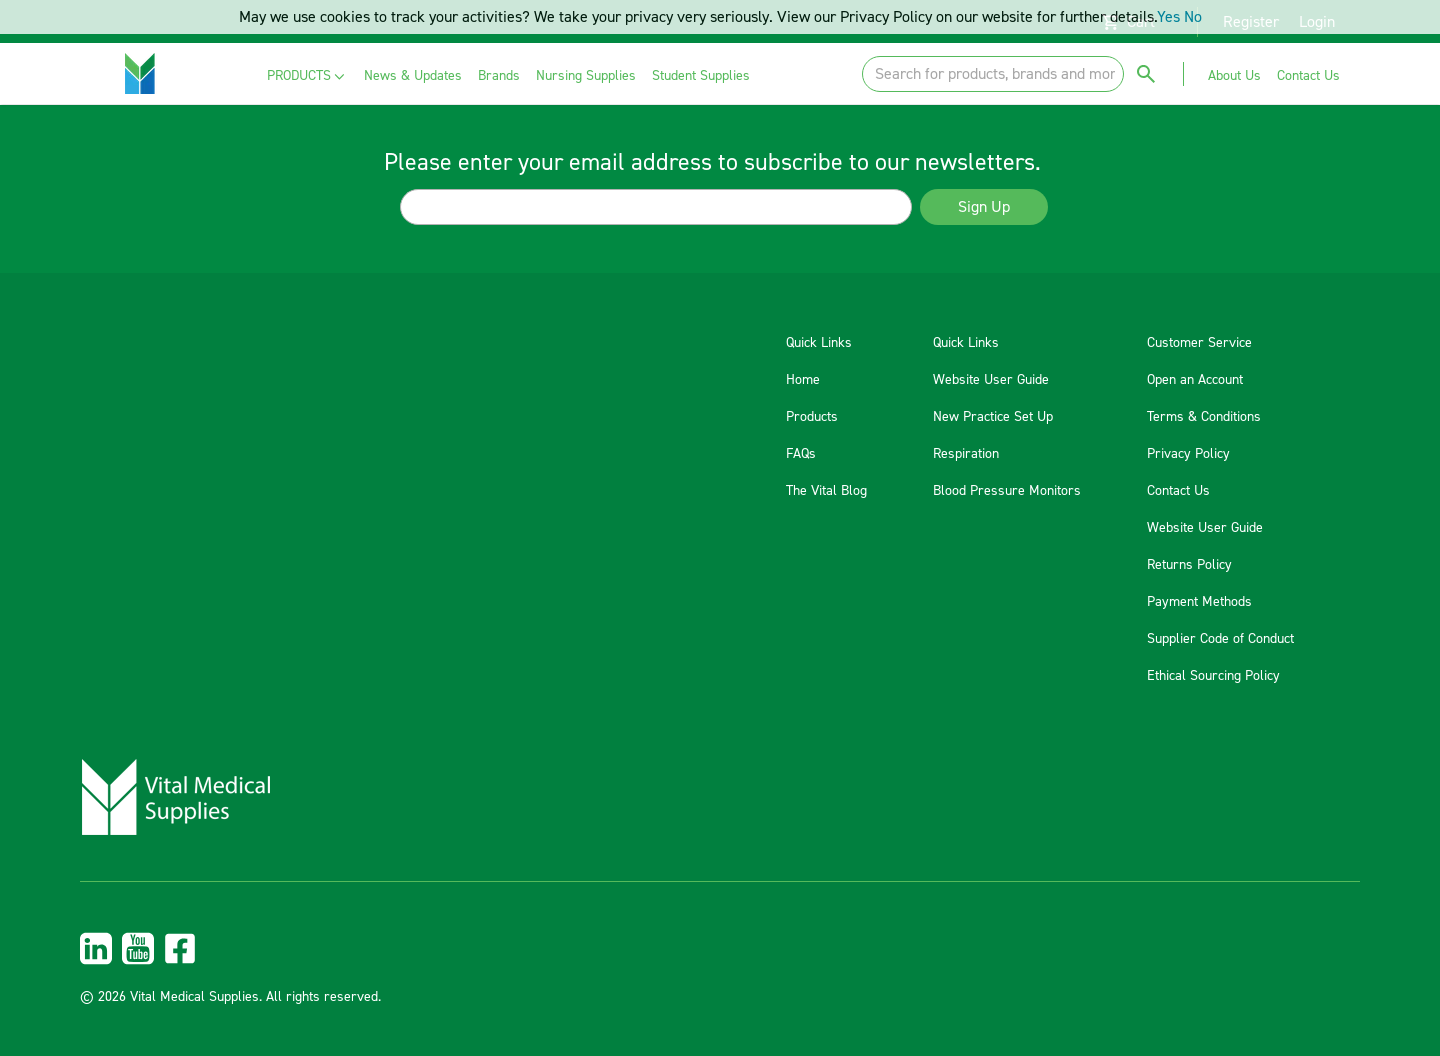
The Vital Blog (826, 491)
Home (803, 380)
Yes (1168, 17)
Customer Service (1199, 343)
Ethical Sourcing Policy (1213, 676)
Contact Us (1178, 491)
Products (812, 417)
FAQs (801, 454)
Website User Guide (991, 380)
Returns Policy (1189, 565)
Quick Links (819, 343)
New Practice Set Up (993, 417)
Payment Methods (1199, 602)
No (1193, 17)
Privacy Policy (1188, 454)
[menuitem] (307, 76)
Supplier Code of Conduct (1220, 639)
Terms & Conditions (1204, 417)
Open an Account (1195, 380)
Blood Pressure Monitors (1007, 491)
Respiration (966, 454)
